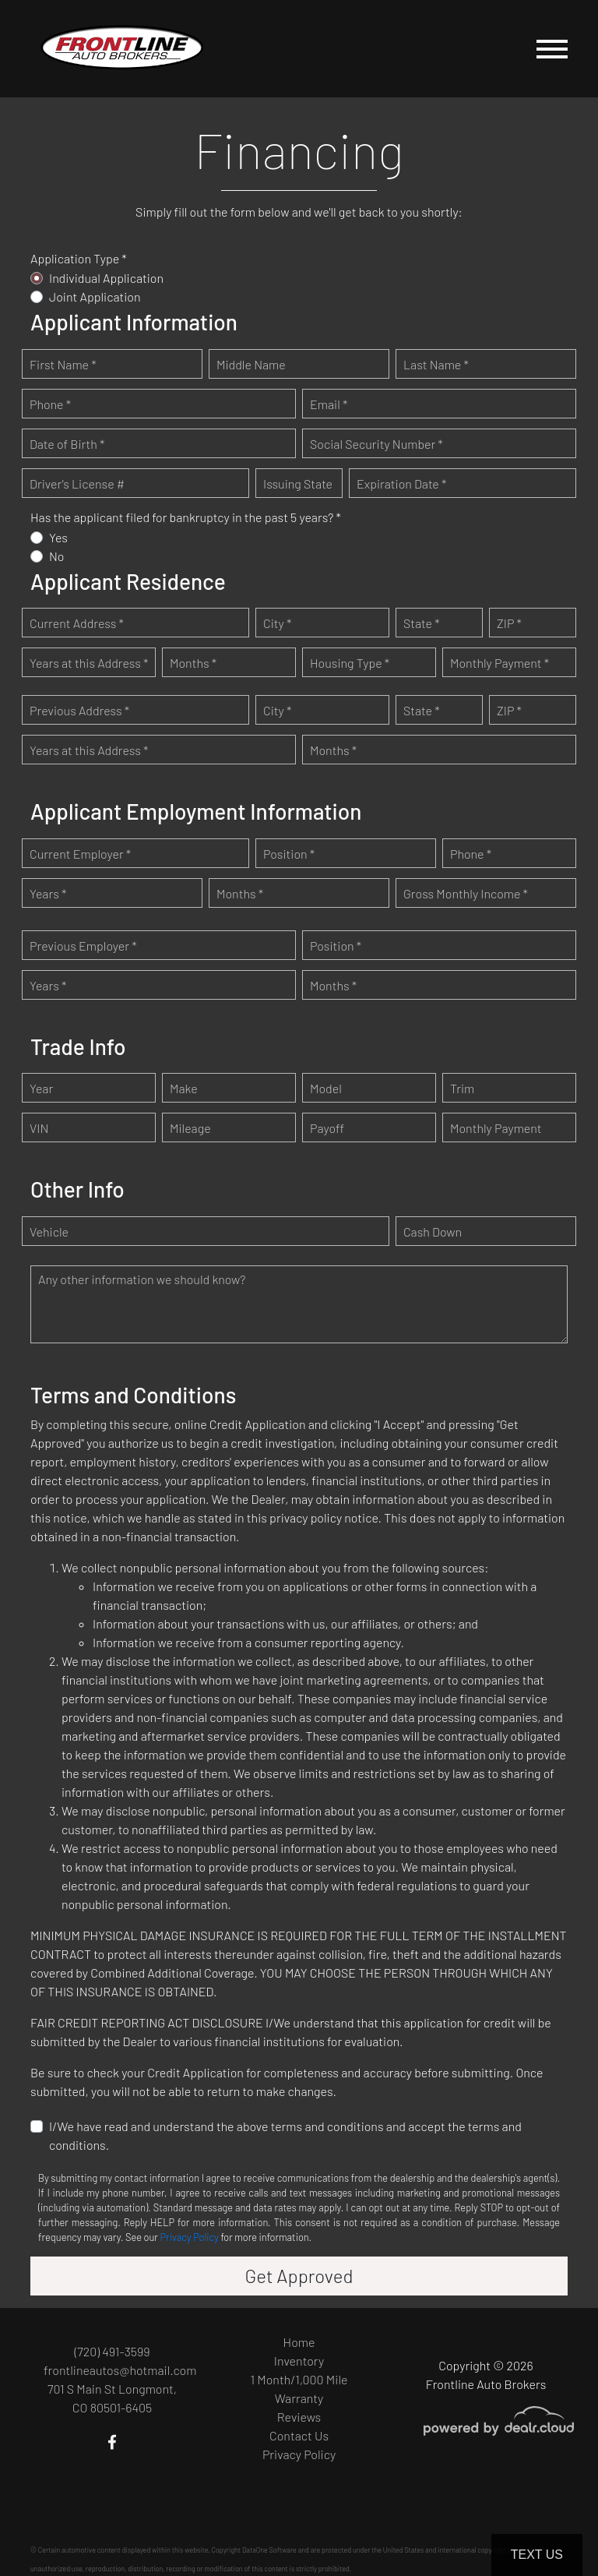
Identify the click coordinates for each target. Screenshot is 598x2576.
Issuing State (297, 483)
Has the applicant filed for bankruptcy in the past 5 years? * (185, 517)
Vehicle (49, 1231)
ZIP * (509, 623)
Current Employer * (80, 853)
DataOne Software (269, 2550)
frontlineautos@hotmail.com (120, 2370)
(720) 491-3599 (112, 2351)
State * (421, 623)
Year (41, 1088)
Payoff (327, 1127)
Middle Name (251, 364)
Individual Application (106, 277)
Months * (193, 662)
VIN (39, 1127)
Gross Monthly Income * (465, 893)
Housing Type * (349, 662)
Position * (289, 853)
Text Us (537, 2554)
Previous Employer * (83, 945)
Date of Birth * (67, 443)
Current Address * (77, 623)
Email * (328, 404)
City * (277, 623)
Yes (58, 537)
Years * (48, 893)
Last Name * (436, 364)
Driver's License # (77, 483)
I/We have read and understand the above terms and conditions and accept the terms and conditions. (285, 2135)
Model (326, 1088)
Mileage (190, 1127)
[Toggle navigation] (552, 48)
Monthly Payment (496, 1127)
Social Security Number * (376, 443)
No (57, 556)
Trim (462, 1088)
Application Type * (78, 258)
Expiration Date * (401, 483)
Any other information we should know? (141, 1279)
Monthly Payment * (499, 662)
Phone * (50, 404)
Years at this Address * (89, 662)
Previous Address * (79, 710)
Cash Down (432, 1231)
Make (184, 1088)
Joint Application (95, 296)
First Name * (63, 364)
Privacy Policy (189, 2237)
